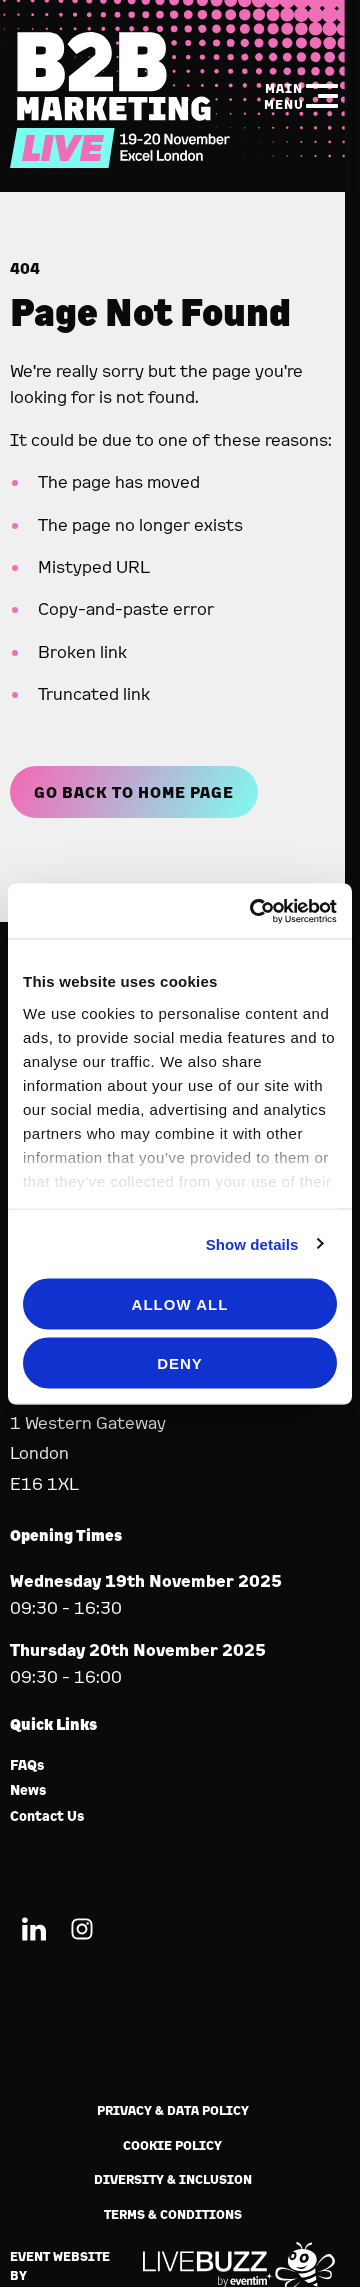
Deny (180, 1362)
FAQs (27, 1765)
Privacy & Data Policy (173, 2110)
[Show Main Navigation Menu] (302, 96)
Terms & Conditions (173, 2214)
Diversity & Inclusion (173, 2179)
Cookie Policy (172, 2145)
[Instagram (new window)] (82, 1932)
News (28, 1790)
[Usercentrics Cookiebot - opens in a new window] (254, 911)
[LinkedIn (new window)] (34, 1932)
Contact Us (47, 1816)
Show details (252, 1243)
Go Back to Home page (134, 792)
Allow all (180, 1304)
